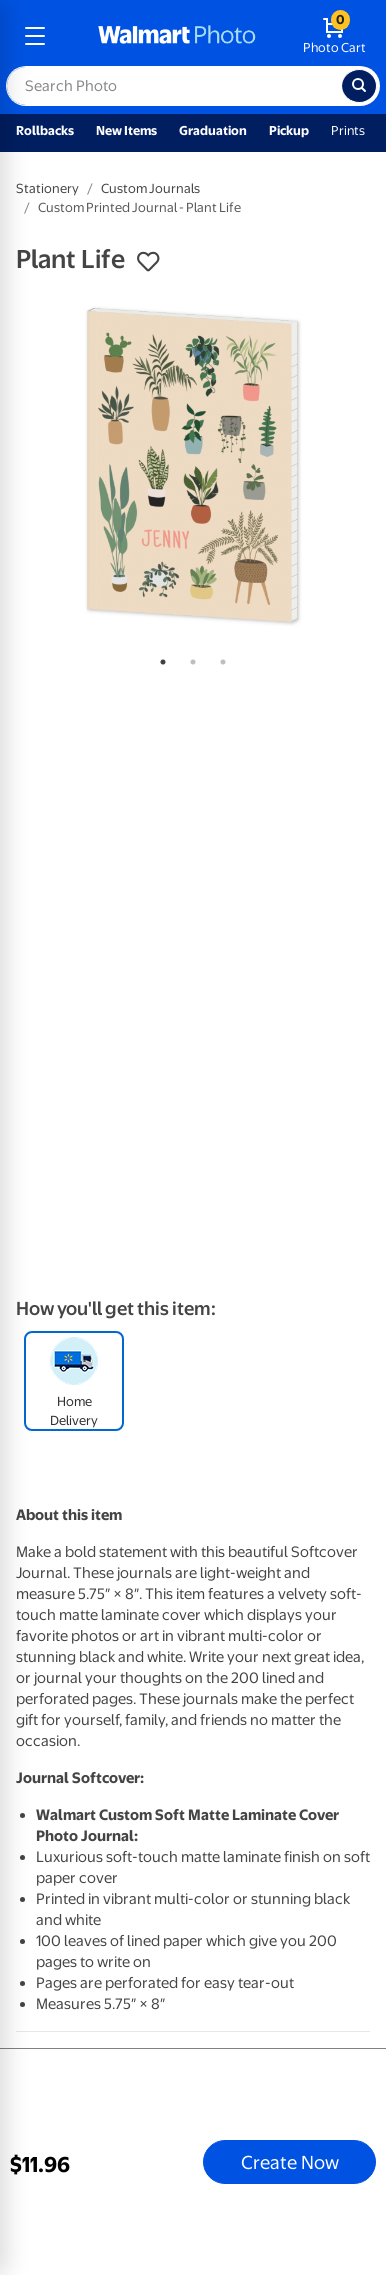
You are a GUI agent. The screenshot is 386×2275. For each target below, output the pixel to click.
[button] (148, 262)
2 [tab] (189, 658)
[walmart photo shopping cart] (334, 36)
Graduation (213, 130)
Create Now (290, 2162)
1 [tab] (159, 658)
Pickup (289, 130)
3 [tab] (219, 658)
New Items (126, 130)
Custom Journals (150, 188)
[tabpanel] (193, 465)
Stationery (47, 188)
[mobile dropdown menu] (35, 36)
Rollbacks (45, 130)
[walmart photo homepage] (177, 36)
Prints (348, 130)
